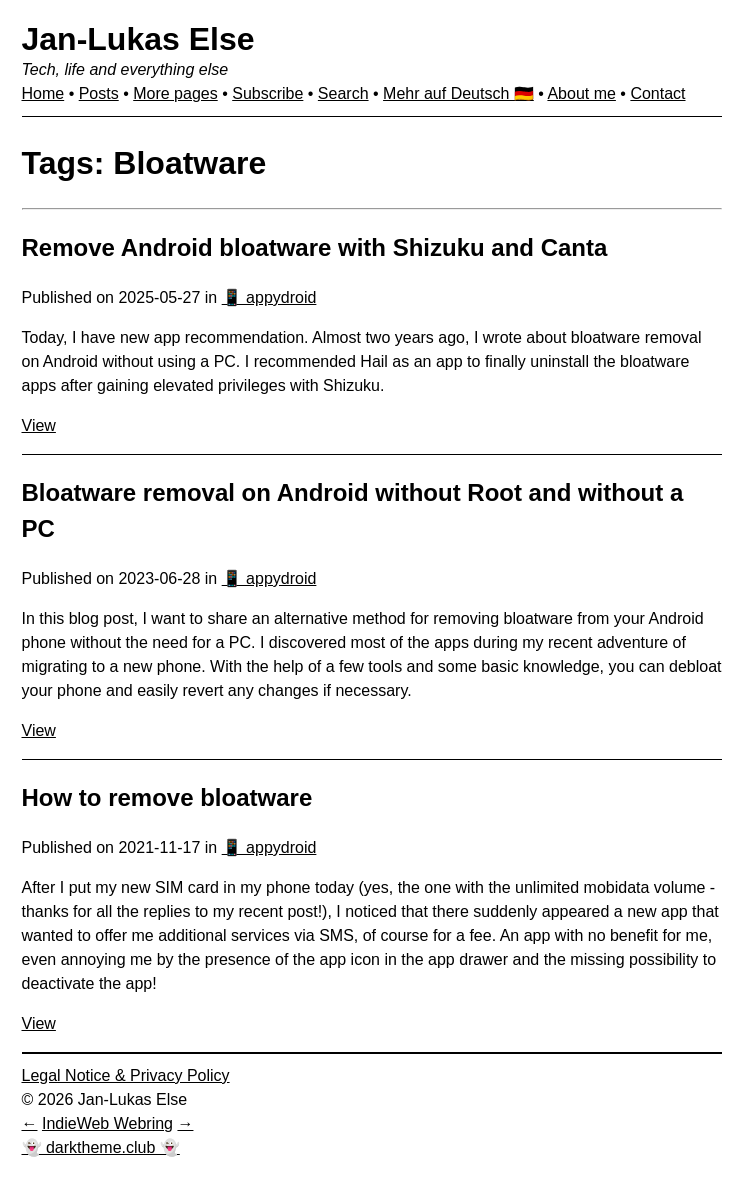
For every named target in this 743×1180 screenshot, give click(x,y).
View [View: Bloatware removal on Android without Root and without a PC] (39, 730)
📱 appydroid (269, 297)
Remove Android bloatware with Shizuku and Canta (315, 247)
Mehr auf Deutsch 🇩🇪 (458, 93)
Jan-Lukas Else (138, 39)
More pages (175, 93)
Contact (657, 93)
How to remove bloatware (167, 797)
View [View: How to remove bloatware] (39, 1023)
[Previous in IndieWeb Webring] (30, 1123)
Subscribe (267, 93)
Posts (99, 93)
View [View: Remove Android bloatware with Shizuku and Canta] (39, 425)
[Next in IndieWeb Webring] (185, 1123)
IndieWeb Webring (107, 1123)
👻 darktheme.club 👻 (101, 1147)
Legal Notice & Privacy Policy (126, 1075)
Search (343, 93)
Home (43, 93)
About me (581, 93)
